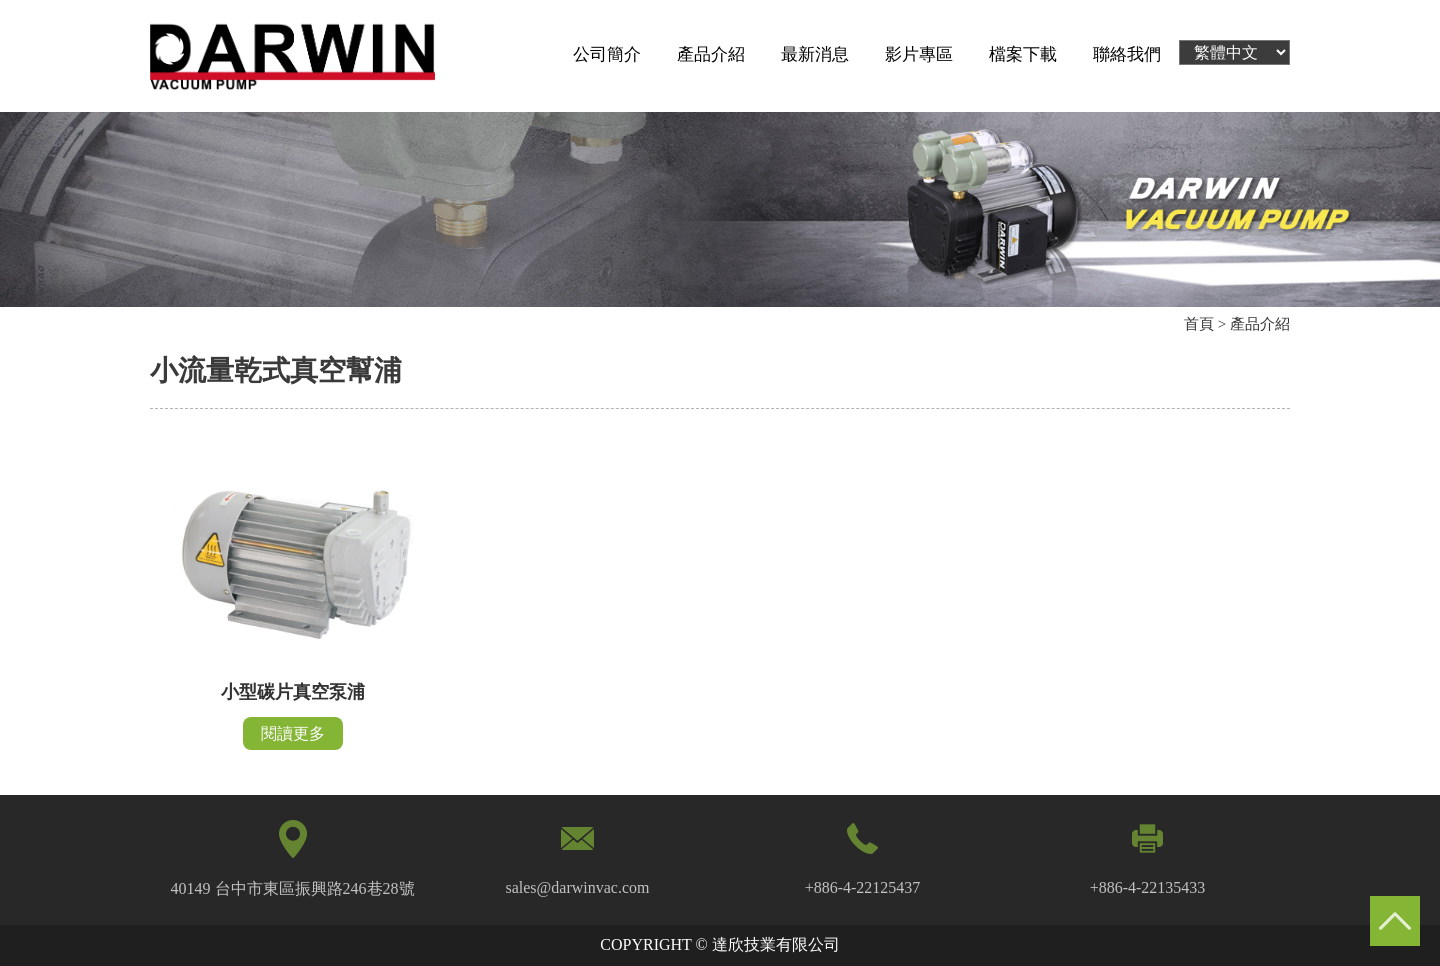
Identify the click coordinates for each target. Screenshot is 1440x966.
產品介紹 (711, 54)
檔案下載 (1023, 54)
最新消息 (815, 54)
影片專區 (919, 54)
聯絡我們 (1127, 54)
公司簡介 (607, 54)
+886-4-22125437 (863, 887)
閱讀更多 (293, 733)
